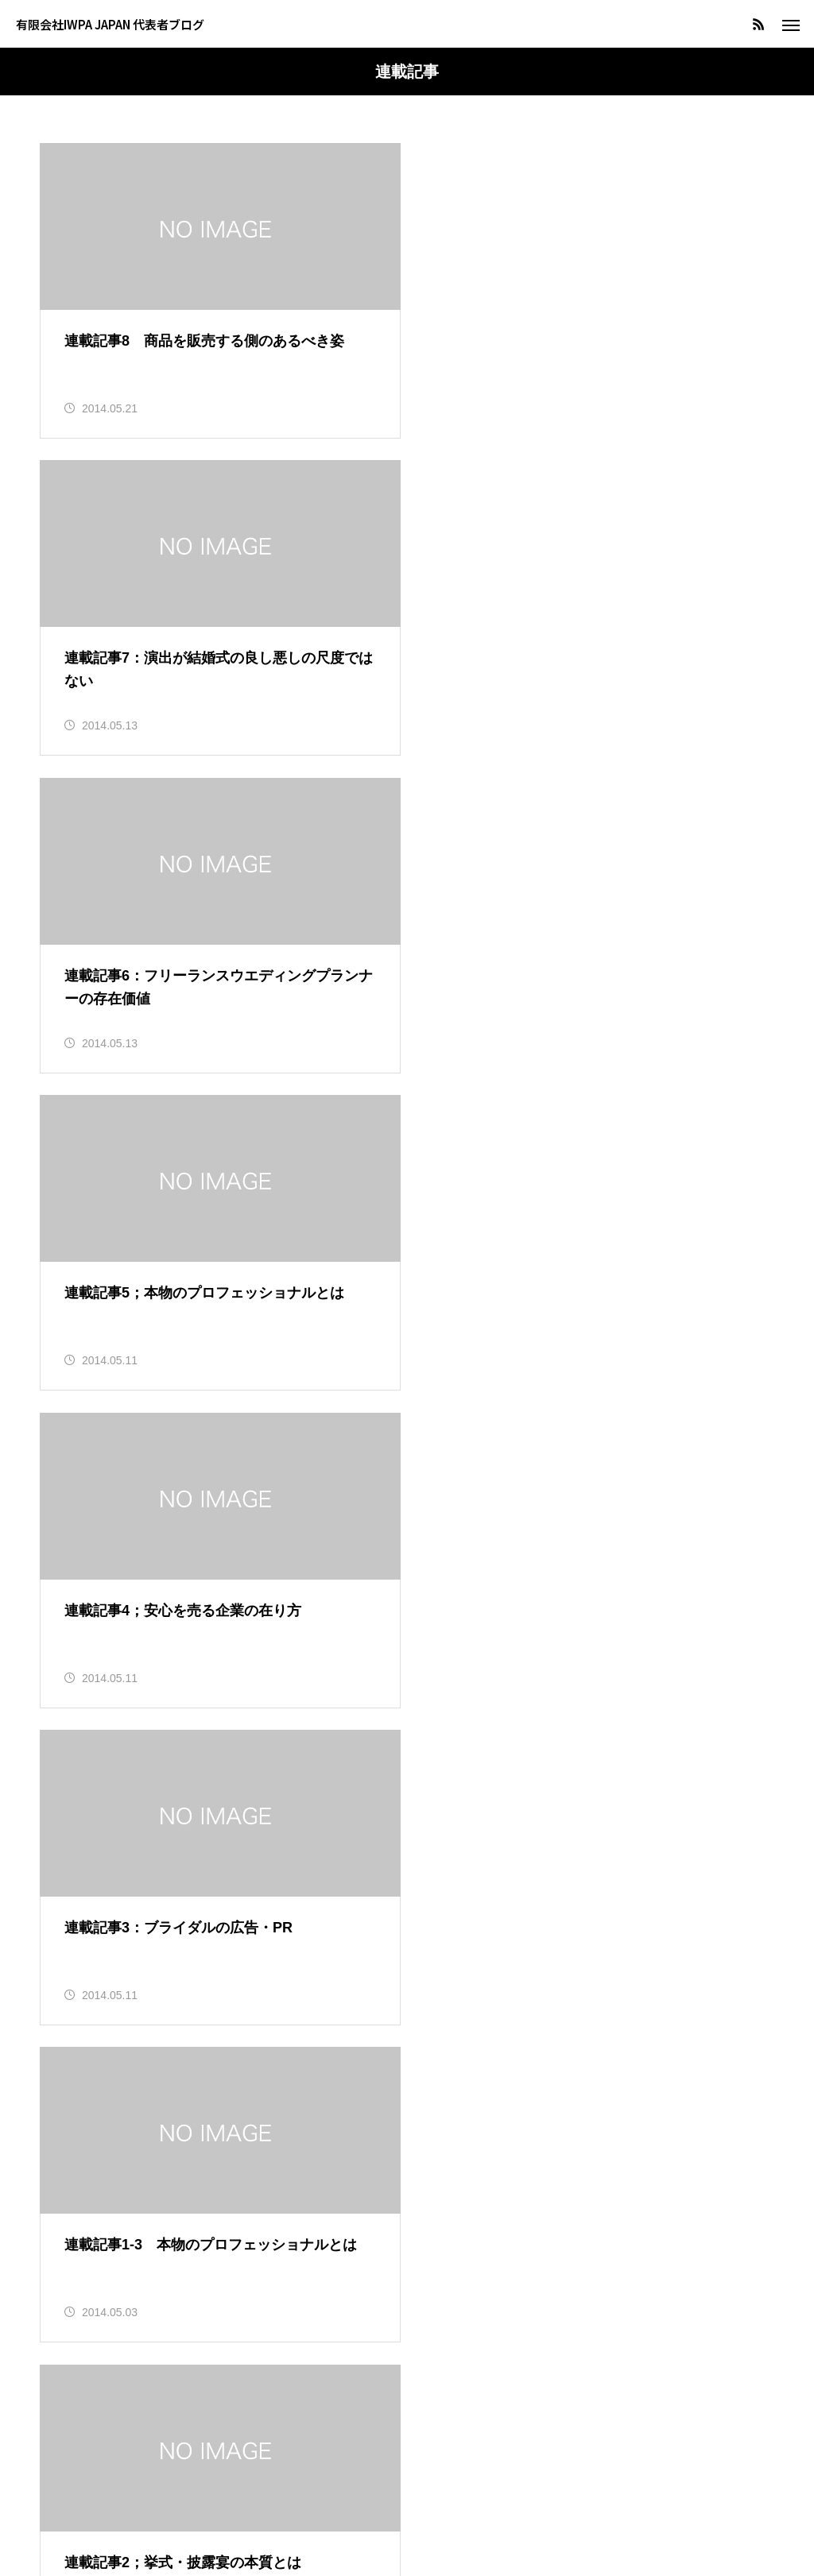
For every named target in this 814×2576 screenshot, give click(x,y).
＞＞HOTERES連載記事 (117, 1843)
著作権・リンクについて (407, 2504)
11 (427, 1768)
